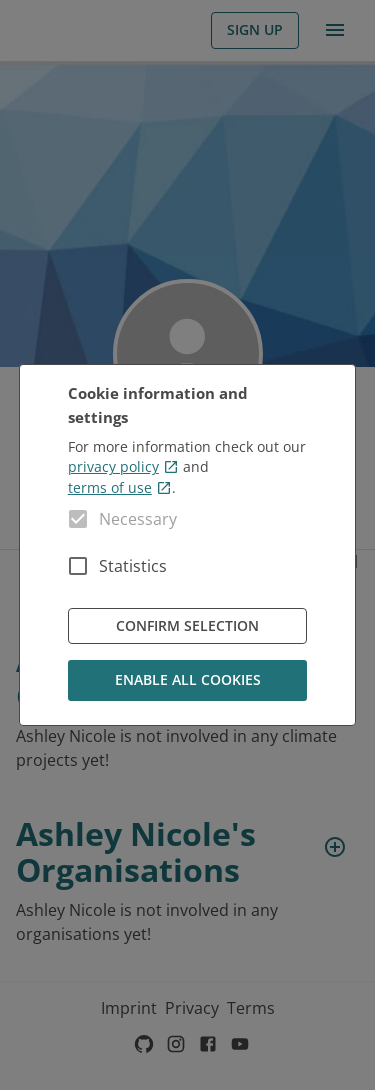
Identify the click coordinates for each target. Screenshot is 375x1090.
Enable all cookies (188, 680)
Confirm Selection (188, 626)
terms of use (120, 487)
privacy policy (123, 466)
